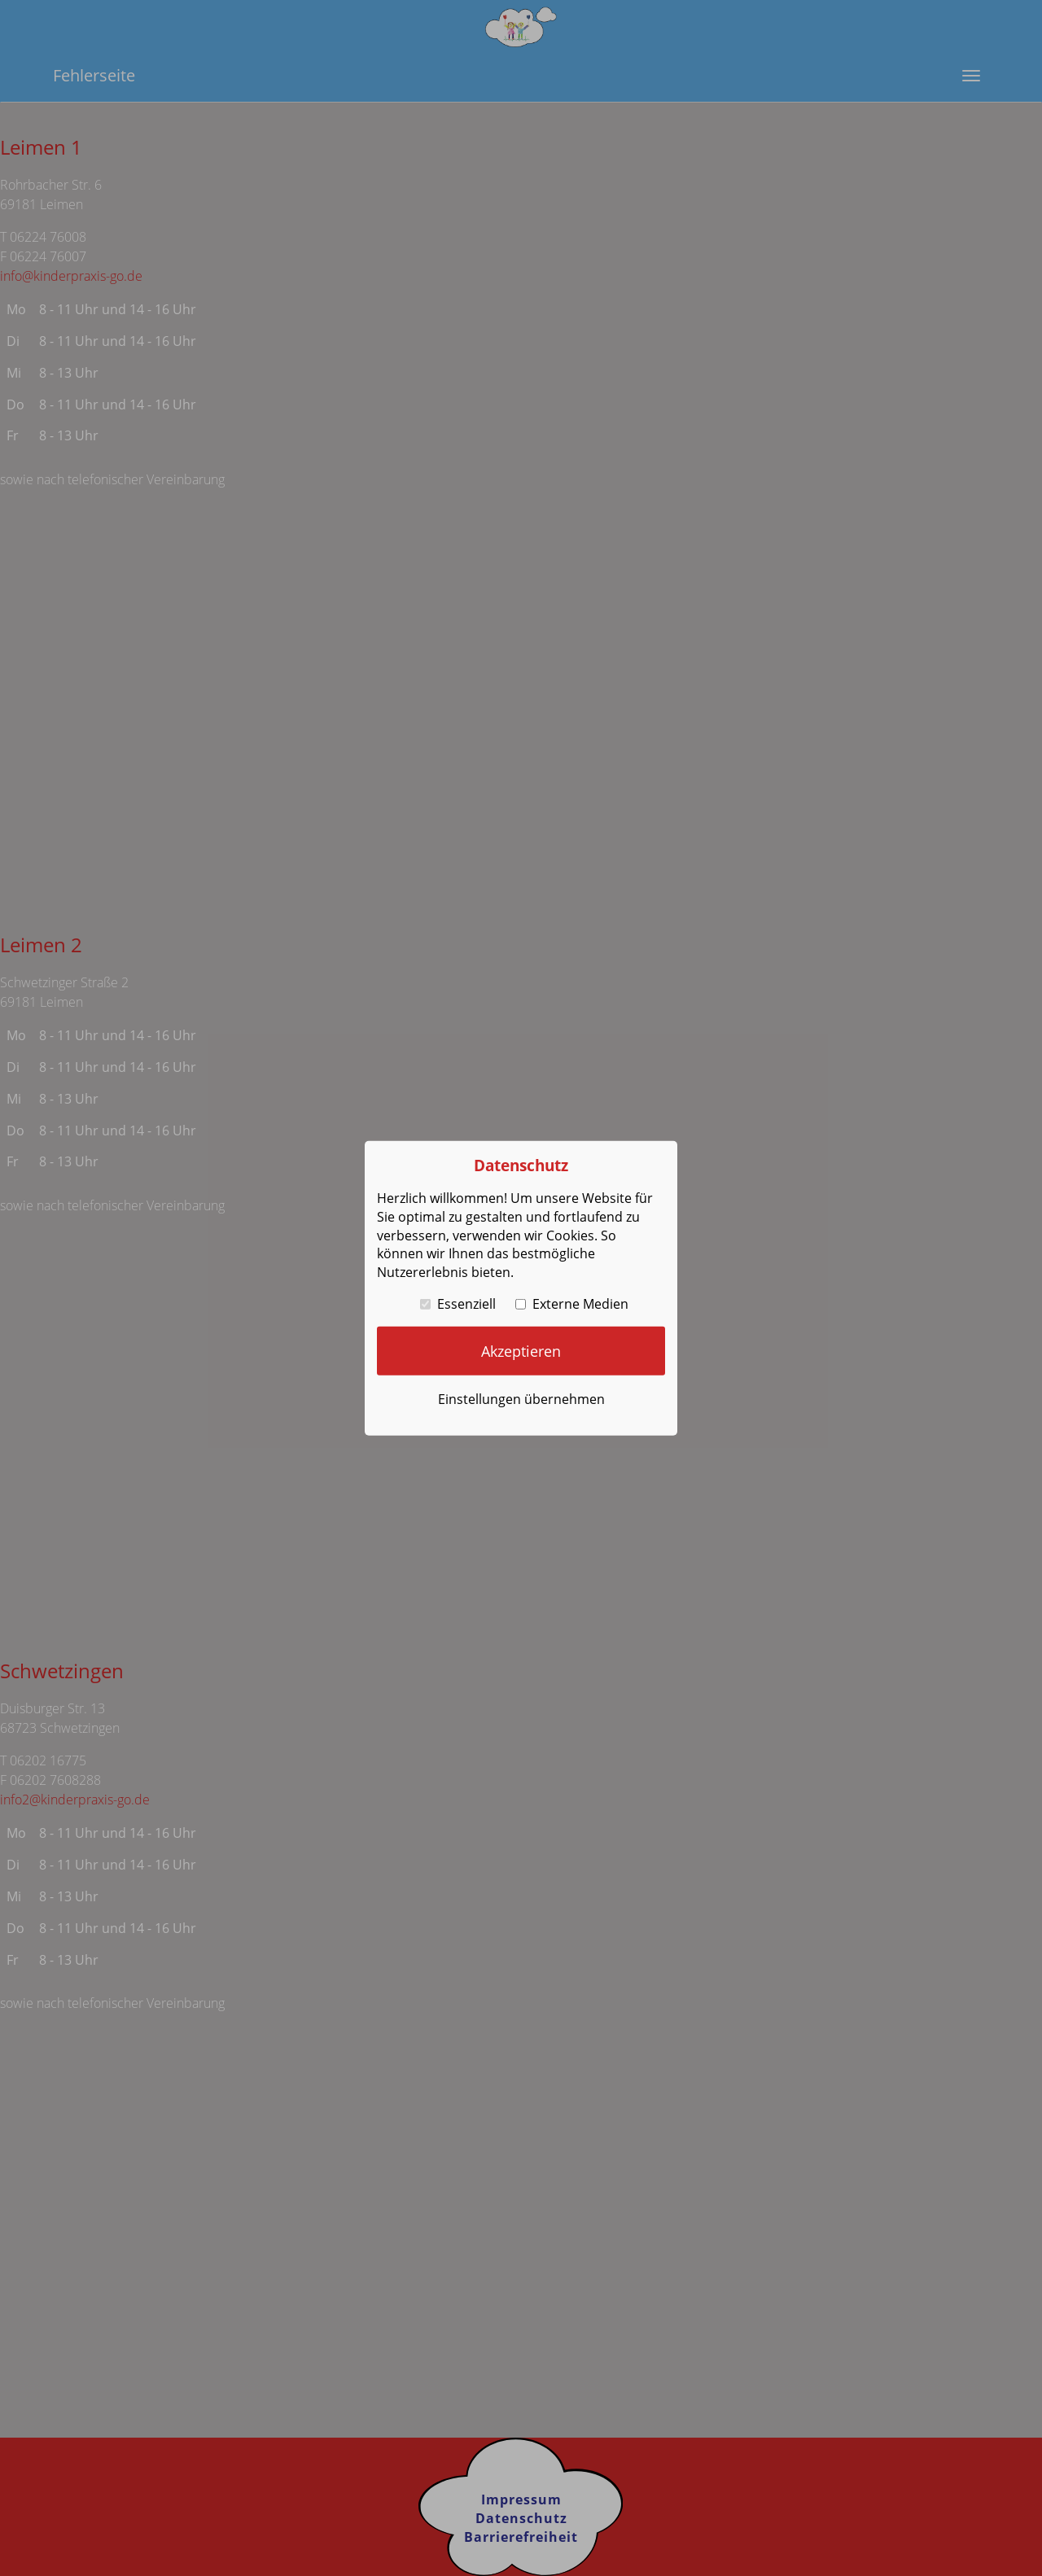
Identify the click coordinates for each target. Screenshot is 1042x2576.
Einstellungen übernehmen (521, 1399)
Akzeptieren (521, 1350)
